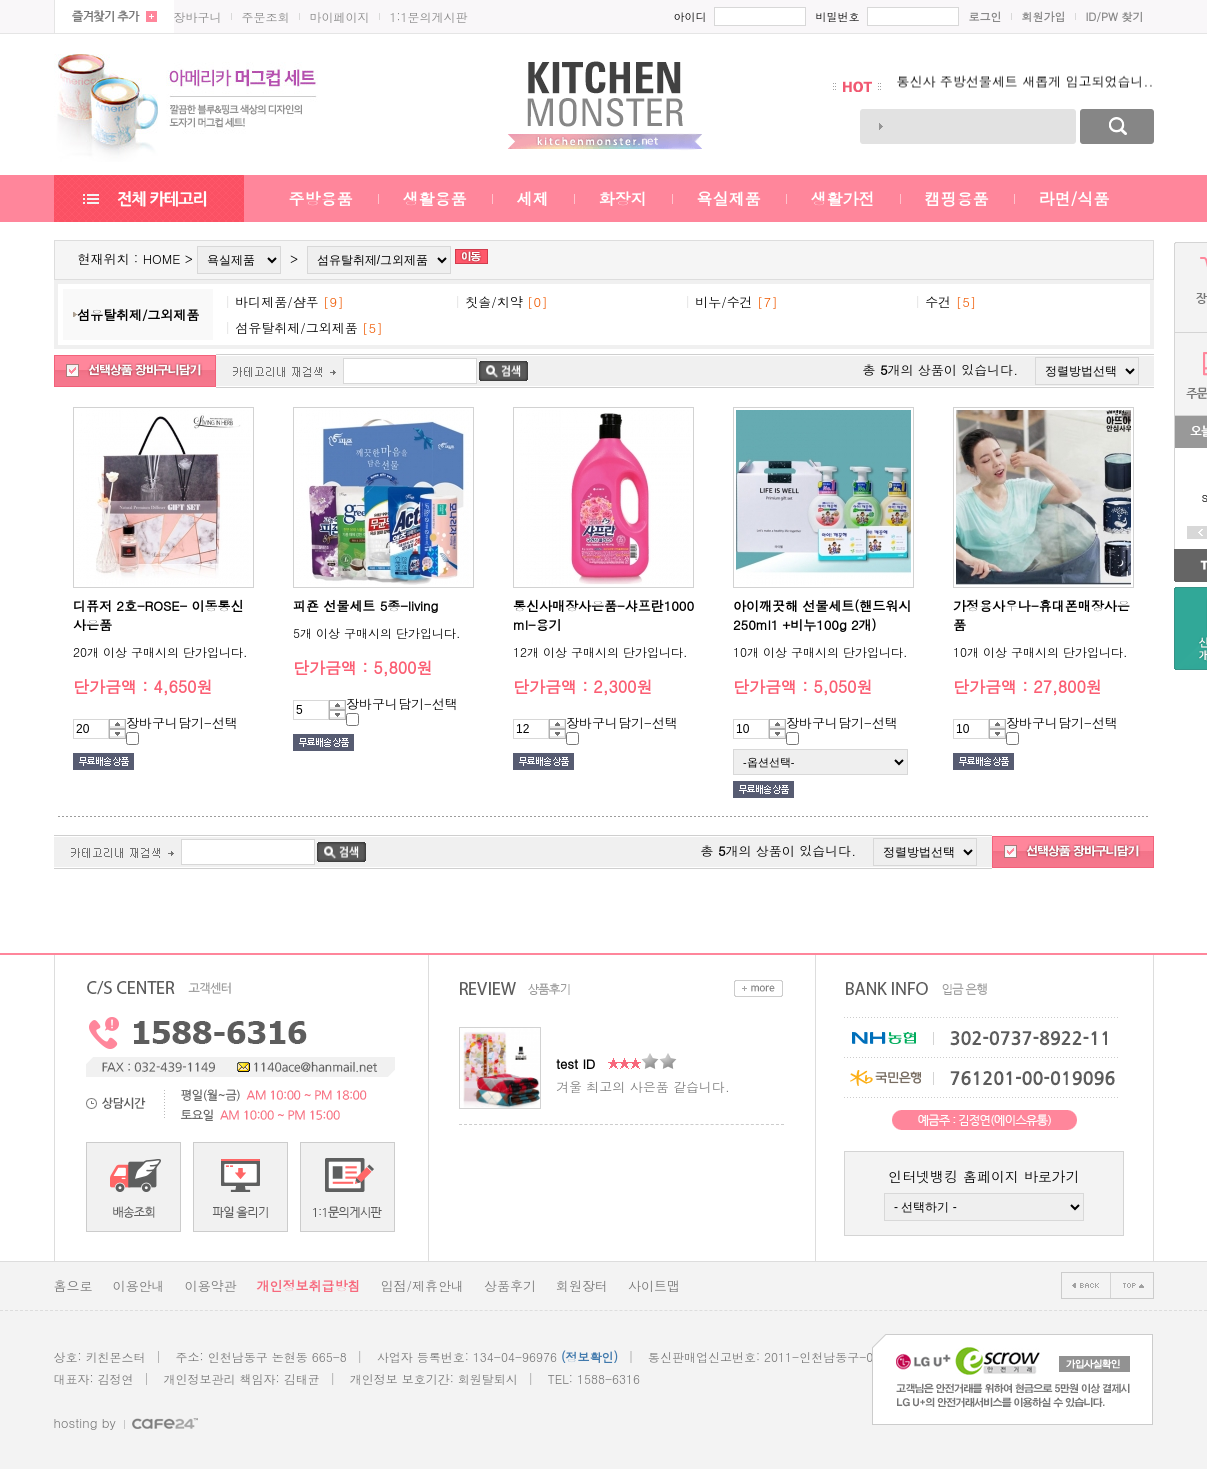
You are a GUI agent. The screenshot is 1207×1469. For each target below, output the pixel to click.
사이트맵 (654, 1285)
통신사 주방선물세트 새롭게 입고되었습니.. (1025, 86)
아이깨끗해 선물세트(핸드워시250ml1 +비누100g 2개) (822, 615)
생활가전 (843, 198)
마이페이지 (340, 16)
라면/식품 (1074, 198)
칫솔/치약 (493, 301)
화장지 (623, 198)
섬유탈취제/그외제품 (138, 314)
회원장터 (582, 1285)
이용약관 (211, 1285)
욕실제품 (729, 198)
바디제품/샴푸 (276, 301)
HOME (162, 258)
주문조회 (266, 16)
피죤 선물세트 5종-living (365, 605)
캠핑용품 (957, 198)
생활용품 (435, 198)
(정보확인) (589, 1356)
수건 (938, 301)
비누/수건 (723, 301)
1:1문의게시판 (429, 16)
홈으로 (73, 1285)
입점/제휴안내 (422, 1285)
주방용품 (321, 198)
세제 (533, 198)
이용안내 (139, 1285)
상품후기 (510, 1285)
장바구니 (198, 16)
